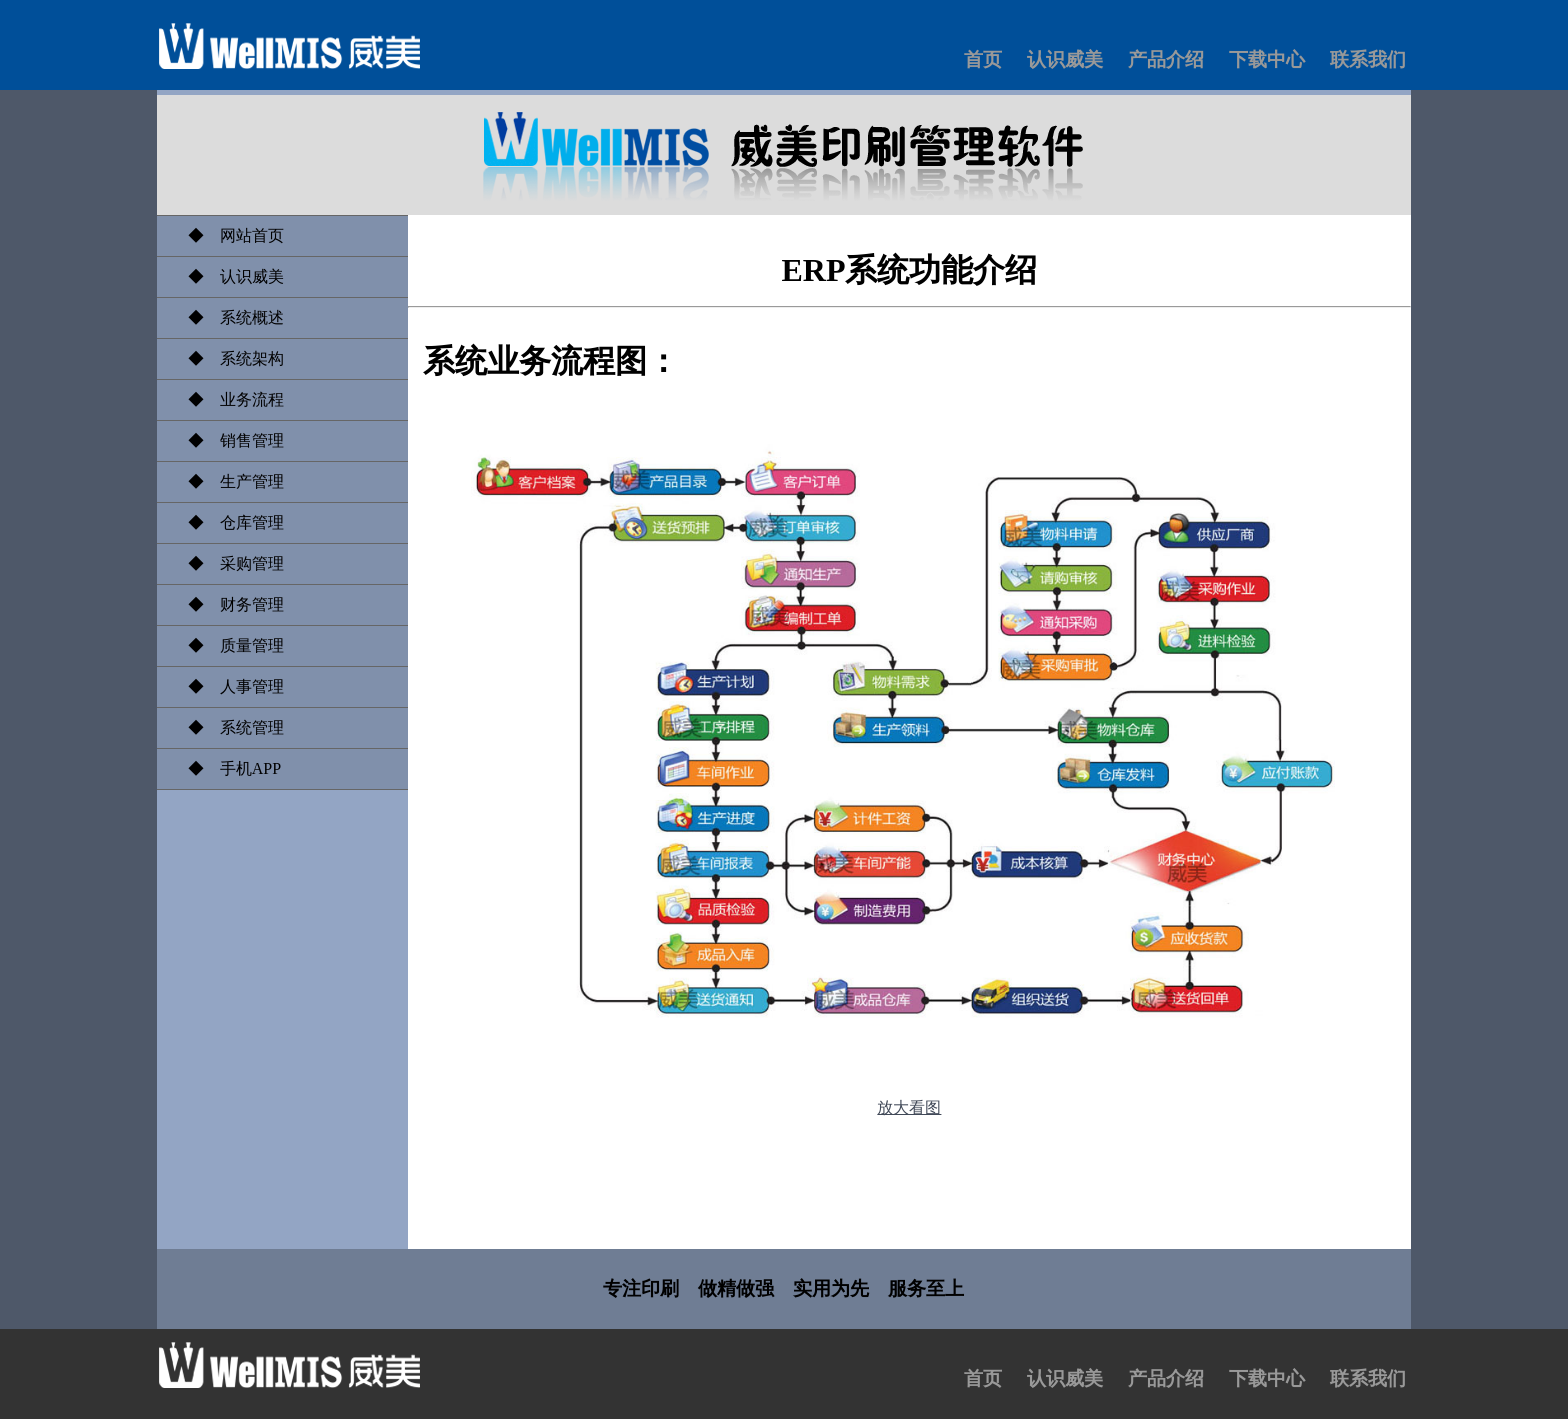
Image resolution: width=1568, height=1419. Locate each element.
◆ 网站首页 (228, 235)
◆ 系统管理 (228, 727)
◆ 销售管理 (228, 440)
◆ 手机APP (226, 768)
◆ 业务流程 (228, 399)
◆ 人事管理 (228, 686)
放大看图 (909, 1107)
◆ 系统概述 (228, 317)
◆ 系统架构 (228, 358)
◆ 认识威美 (228, 276)
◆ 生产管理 (228, 481)
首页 (983, 59)
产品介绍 (1166, 59)
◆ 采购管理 (228, 563)
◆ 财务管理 (228, 604)
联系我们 (1368, 59)
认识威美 (1065, 59)
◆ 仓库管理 (228, 522)
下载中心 (1267, 59)
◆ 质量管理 (228, 645)
